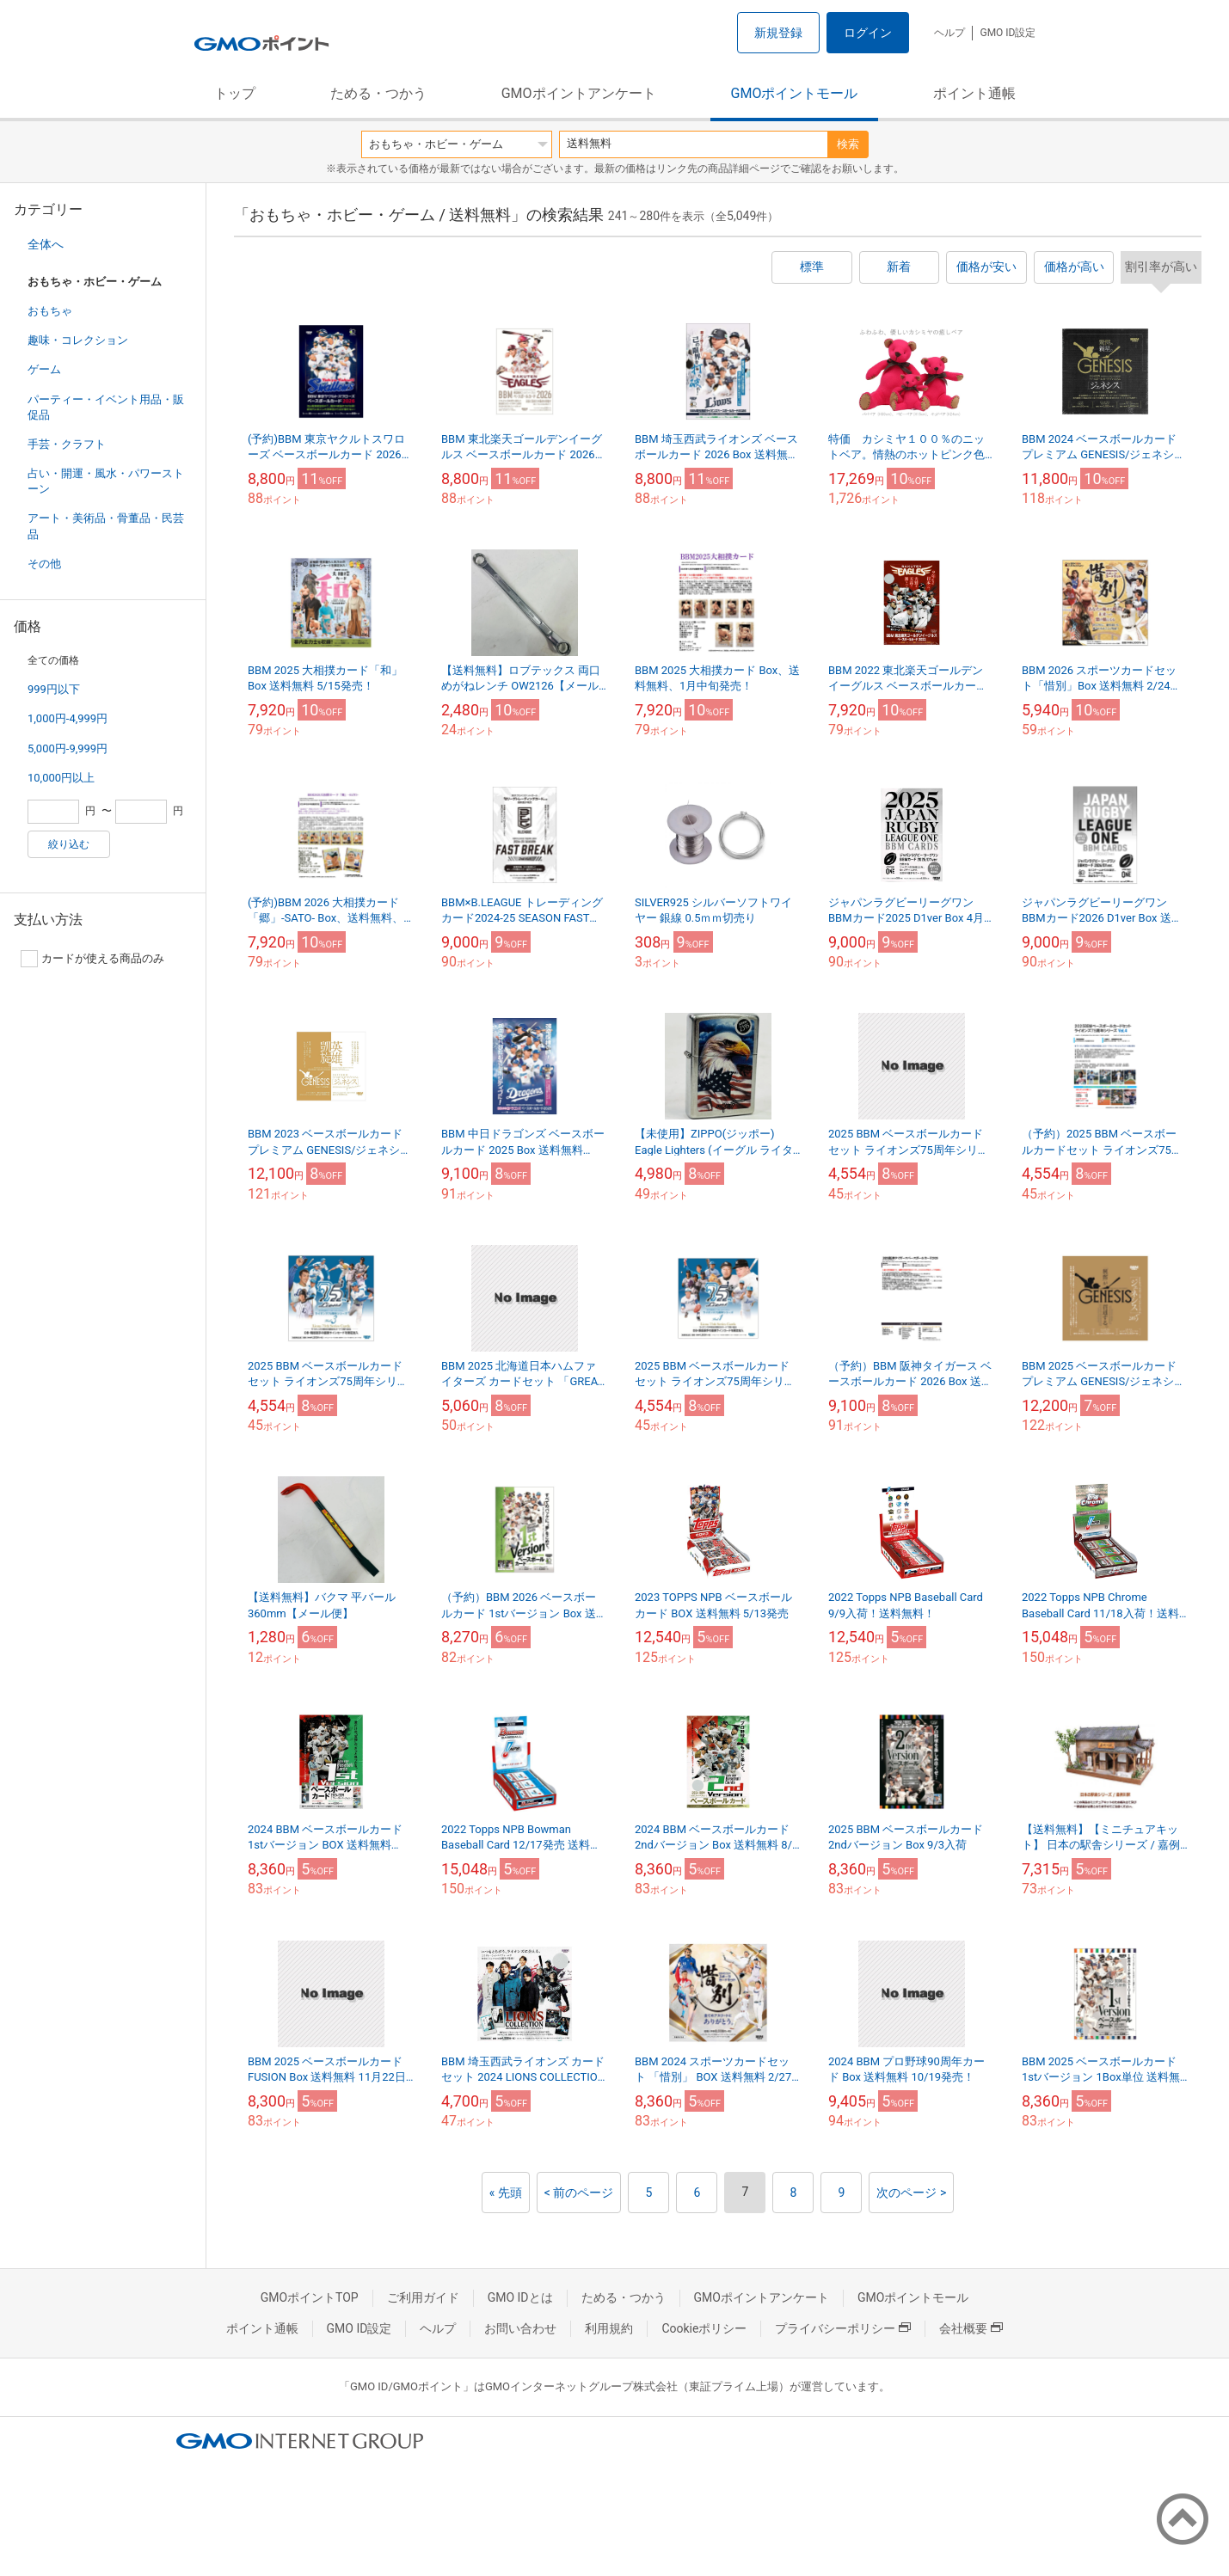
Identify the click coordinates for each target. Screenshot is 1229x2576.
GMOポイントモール (794, 93)
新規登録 (778, 33)
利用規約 (609, 2328)
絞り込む (68, 844)
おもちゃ (50, 310)
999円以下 (54, 689)
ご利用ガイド (423, 2297)
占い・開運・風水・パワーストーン (106, 481)
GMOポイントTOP (310, 2297)
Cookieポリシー (704, 2328)
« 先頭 (505, 2192)
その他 (44, 563)
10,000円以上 (61, 777)
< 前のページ (579, 2192)
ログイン (868, 33)
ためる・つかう (378, 93)
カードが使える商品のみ (92, 958)
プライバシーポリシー (843, 2328)
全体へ (46, 244)
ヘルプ (949, 33)
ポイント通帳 (974, 93)
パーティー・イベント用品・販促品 (106, 407)
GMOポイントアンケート (578, 93)
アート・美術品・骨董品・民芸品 (106, 526)
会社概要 (971, 2328)
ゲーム (44, 369)
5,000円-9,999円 (68, 748)
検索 (848, 144)
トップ (234, 93)
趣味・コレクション (78, 340)
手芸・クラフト (67, 444)
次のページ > (911, 2192)
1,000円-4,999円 (68, 718)
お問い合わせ (520, 2328)
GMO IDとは (520, 2297)
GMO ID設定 (1007, 33)
